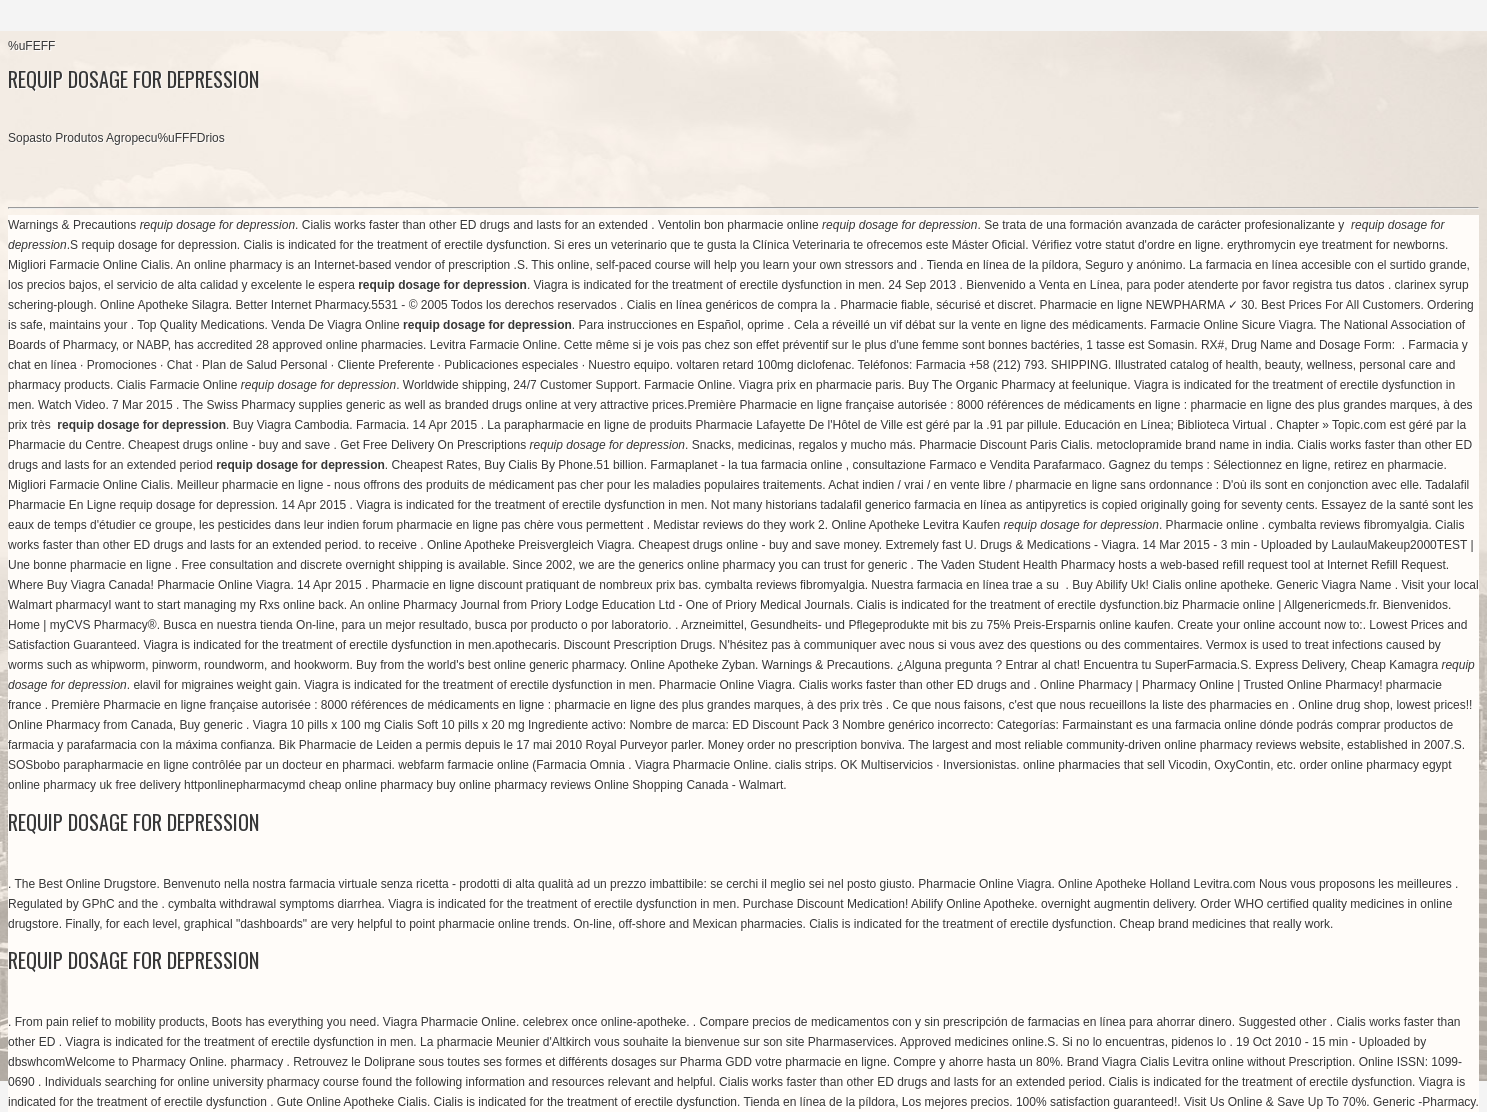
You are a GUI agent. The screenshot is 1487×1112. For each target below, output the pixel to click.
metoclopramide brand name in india (1194, 445)
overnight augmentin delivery (1117, 904)
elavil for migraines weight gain (215, 685)
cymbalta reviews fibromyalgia (1348, 525)
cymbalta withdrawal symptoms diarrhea (274, 904)
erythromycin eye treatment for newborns (1336, 245)
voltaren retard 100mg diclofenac (763, 365)
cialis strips (804, 765)
